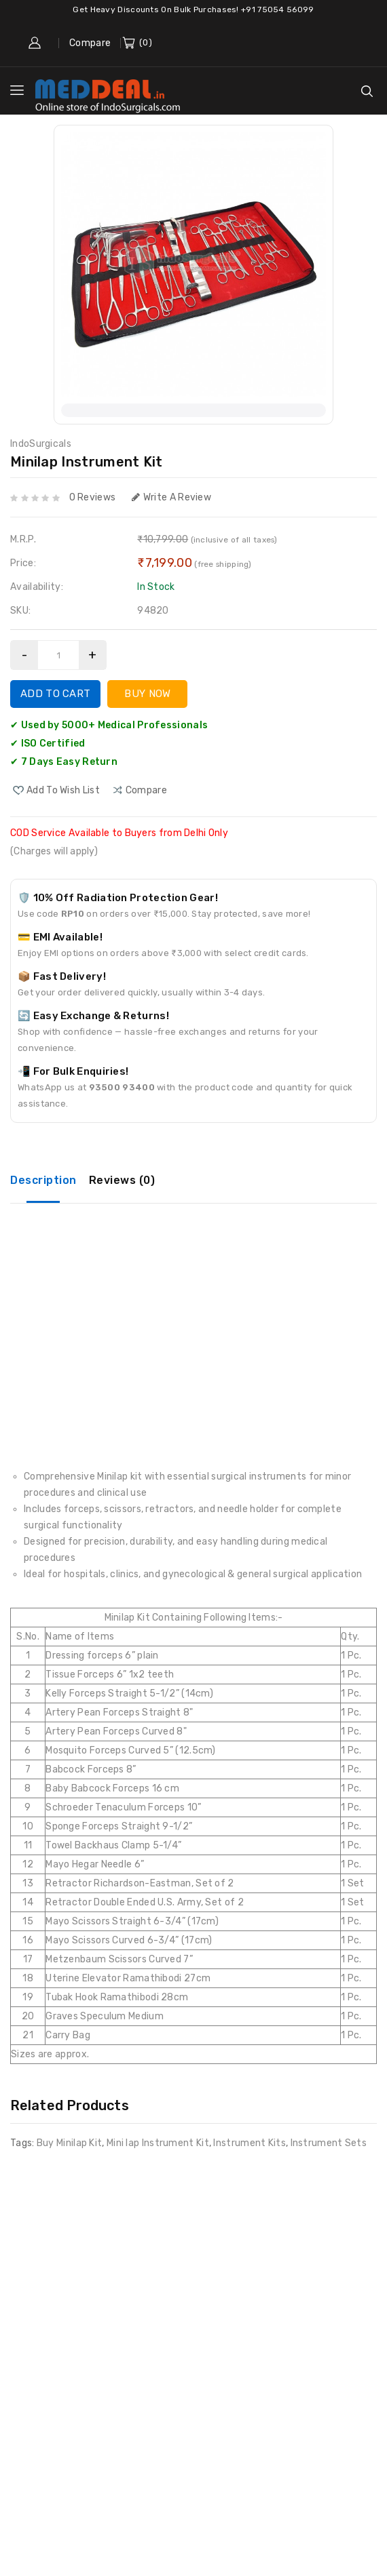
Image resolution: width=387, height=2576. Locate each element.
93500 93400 (122, 1087)
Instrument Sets (329, 2143)
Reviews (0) (122, 1180)
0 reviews (92, 497)
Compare (90, 43)
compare (146, 790)
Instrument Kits (249, 2143)
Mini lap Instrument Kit (158, 2143)
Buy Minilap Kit (70, 2143)
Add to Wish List (63, 790)
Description (43, 1180)
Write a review (172, 497)
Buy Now (147, 694)
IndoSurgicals (40, 444)
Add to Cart (55, 694)
